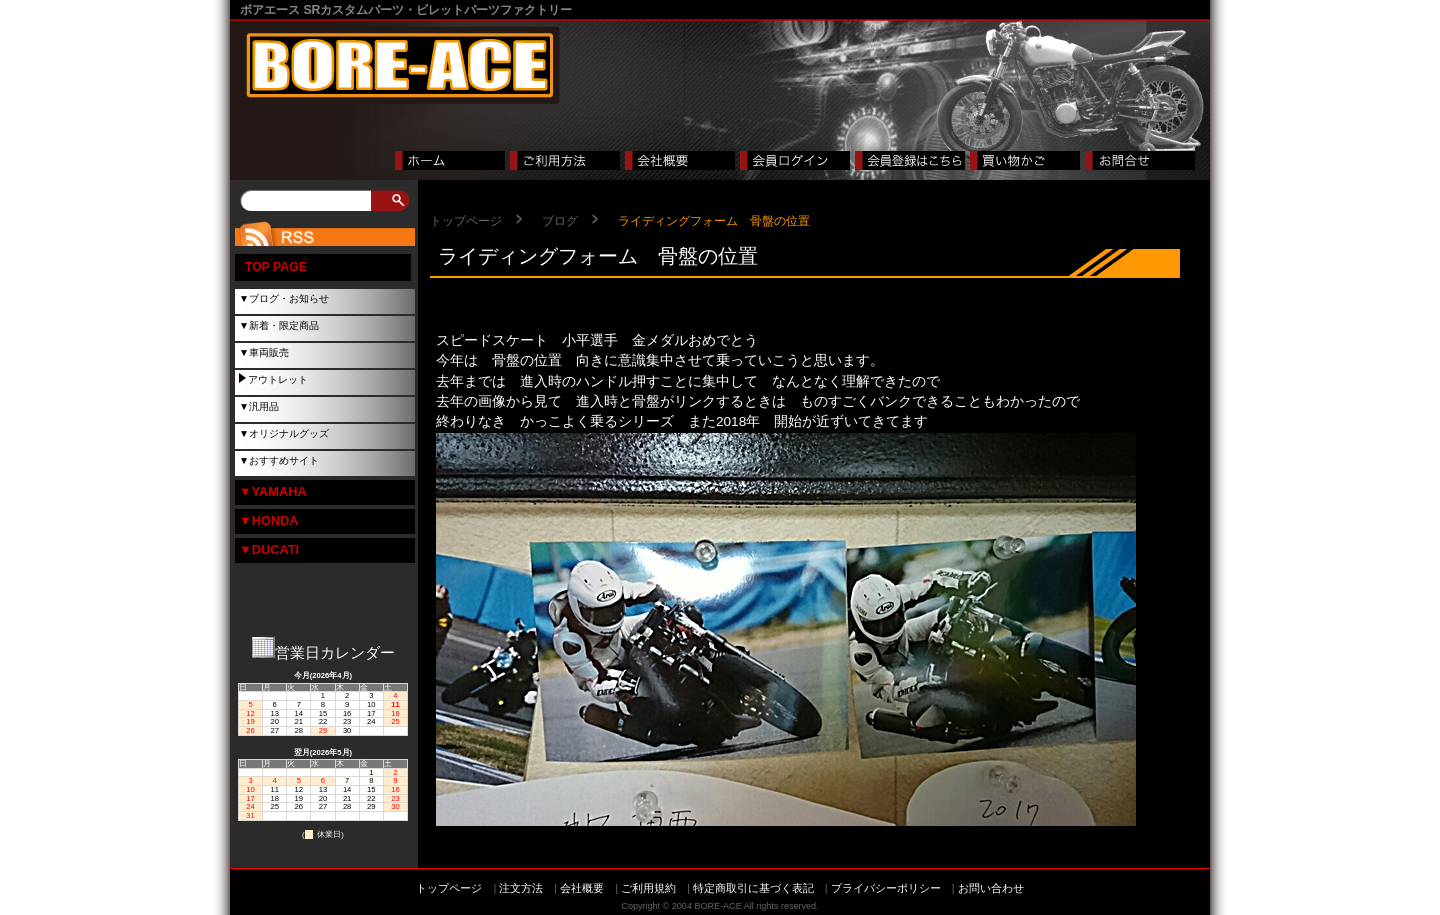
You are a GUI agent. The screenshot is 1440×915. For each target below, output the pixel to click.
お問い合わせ (991, 888)
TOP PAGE (276, 267)
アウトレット (278, 379)
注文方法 (521, 888)
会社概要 (582, 888)
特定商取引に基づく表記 (753, 888)
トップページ (466, 221)
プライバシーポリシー (886, 888)
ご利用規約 (648, 888)
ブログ (560, 221)
